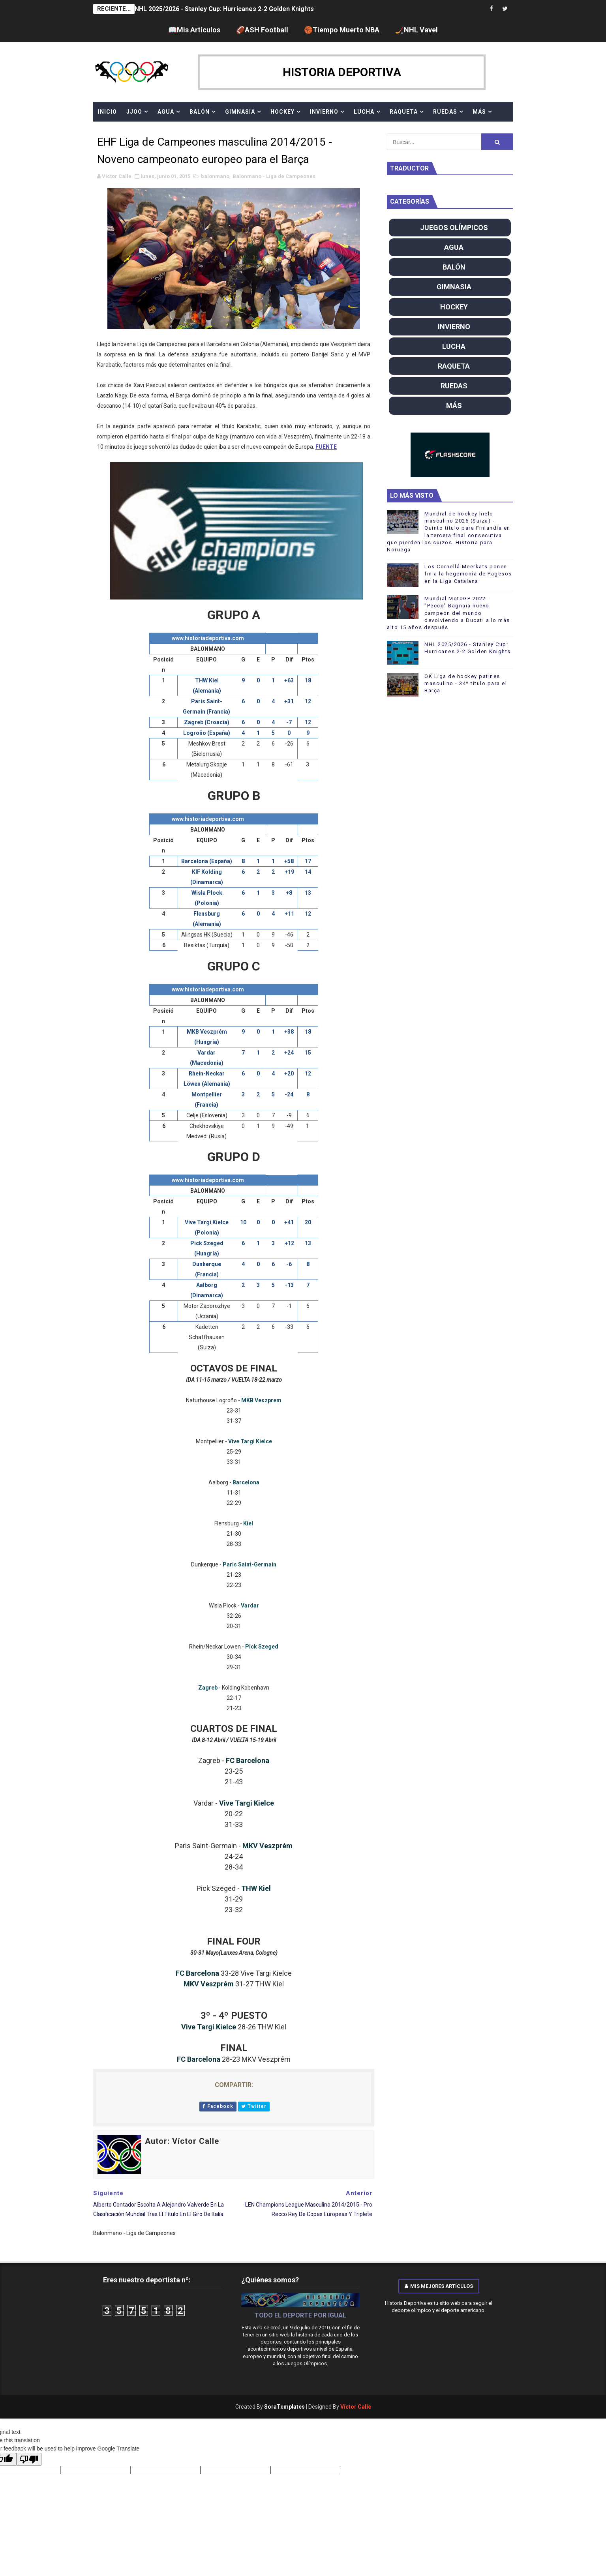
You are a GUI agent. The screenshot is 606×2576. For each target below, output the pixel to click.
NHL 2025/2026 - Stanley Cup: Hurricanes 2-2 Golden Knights (224, 9)
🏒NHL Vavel (416, 30)
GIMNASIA (240, 112)
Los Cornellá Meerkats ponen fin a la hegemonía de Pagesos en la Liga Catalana (468, 574)
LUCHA (364, 112)
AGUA (166, 112)
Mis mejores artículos (439, 2286)
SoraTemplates (284, 2407)
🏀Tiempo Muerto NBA (341, 30)
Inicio (107, 112)
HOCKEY (282, 112)
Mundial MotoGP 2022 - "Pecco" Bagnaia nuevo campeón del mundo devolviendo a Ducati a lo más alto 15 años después (448, 613)
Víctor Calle (355, 2407)
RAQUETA (404, 112)
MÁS (479, 112)
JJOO (134, 112)
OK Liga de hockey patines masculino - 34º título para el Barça (465, 683)
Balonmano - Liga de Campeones (274, 176)
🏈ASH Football (262, 30)
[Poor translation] (28, 2459)
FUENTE (326, 447)
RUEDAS (445, 112)
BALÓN (199, 112)
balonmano (215, 176)
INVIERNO (324, 112)
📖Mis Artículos (194, 30)
